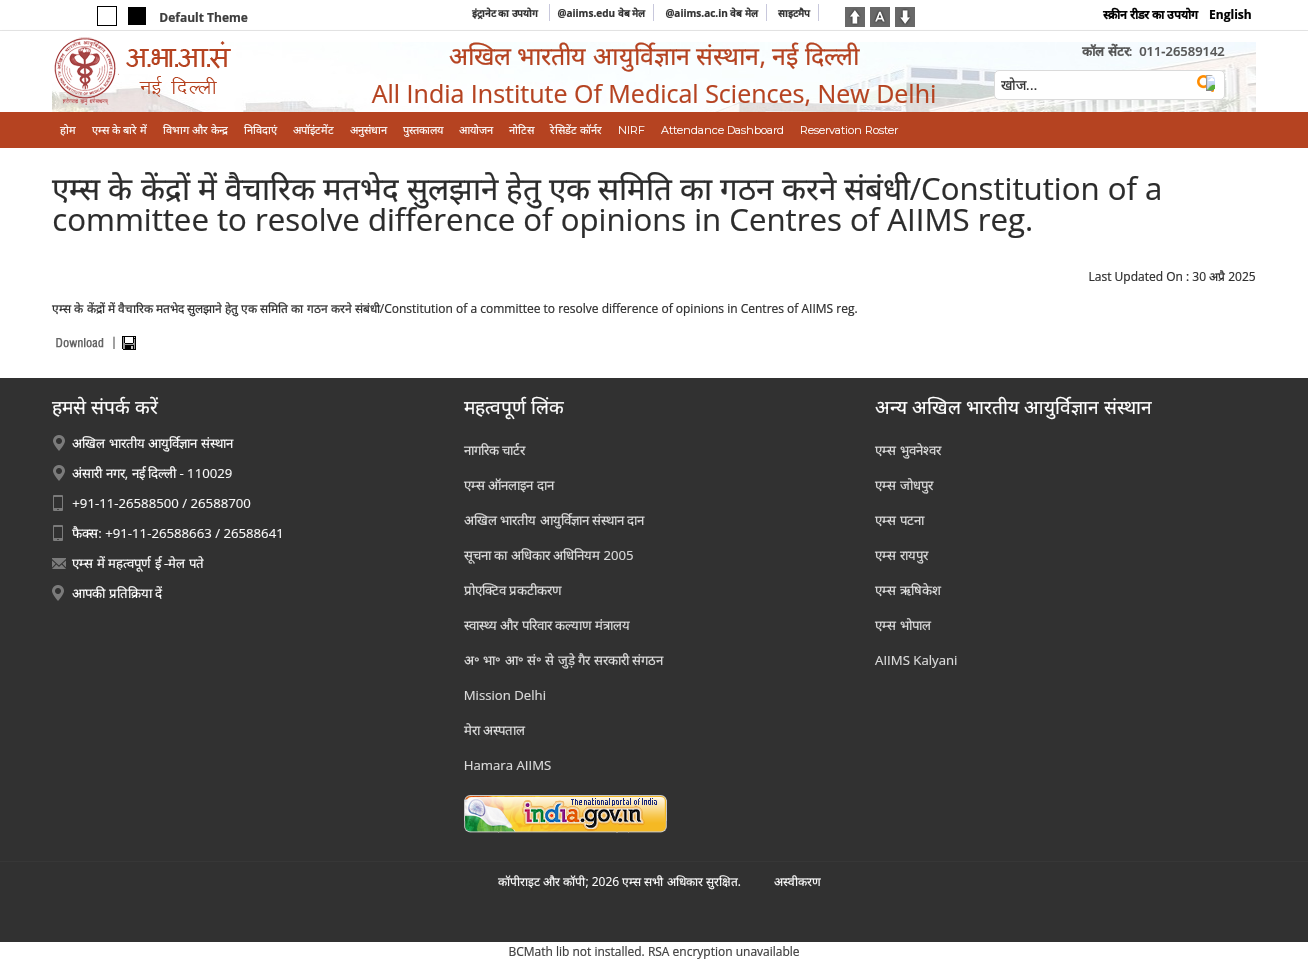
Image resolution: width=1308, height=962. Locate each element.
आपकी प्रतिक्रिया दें (117, 593)
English (1230, 14)
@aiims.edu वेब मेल (602, 13)
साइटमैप (794, 13)
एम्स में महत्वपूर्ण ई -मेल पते (137, 563)
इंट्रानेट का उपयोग (506, 13)
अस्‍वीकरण (797, 881)
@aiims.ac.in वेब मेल (711, 13)
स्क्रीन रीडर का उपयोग (1150, 14)
